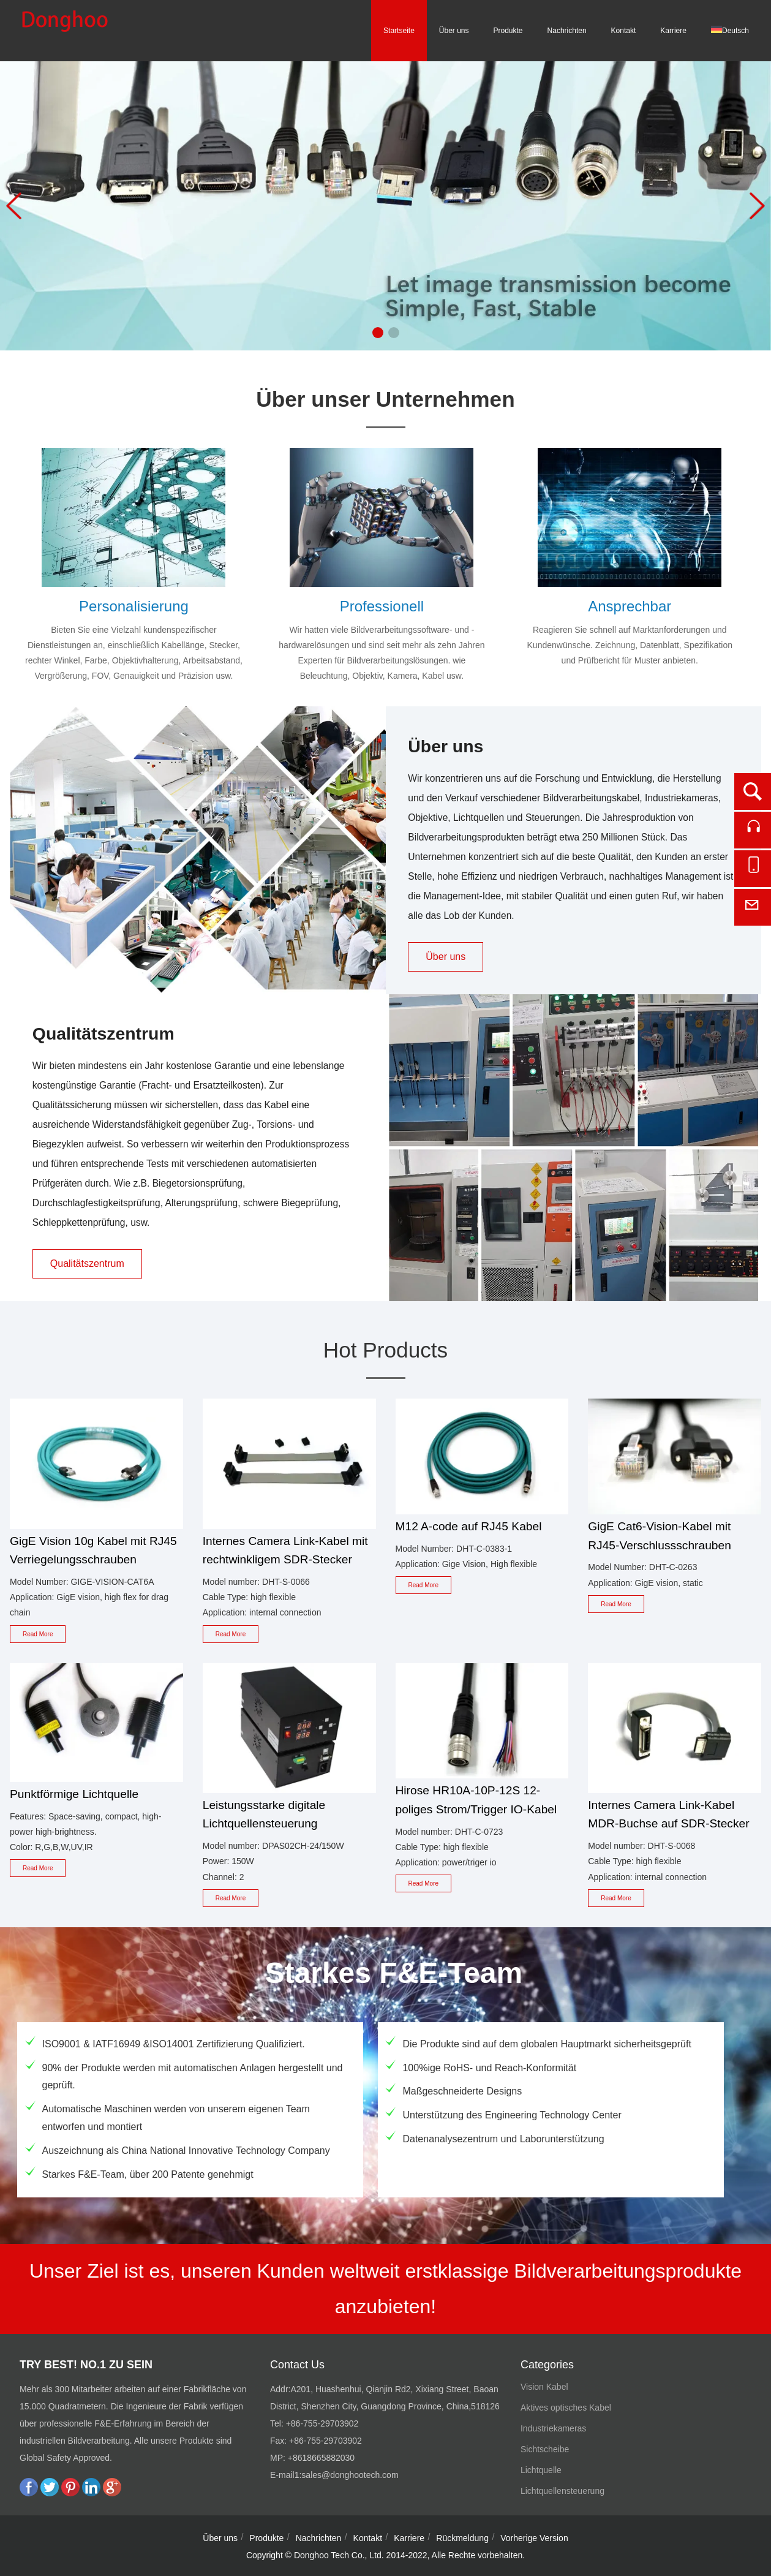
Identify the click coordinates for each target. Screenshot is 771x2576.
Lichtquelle (541, 2470)
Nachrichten (567, 30)
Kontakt (623, 30)
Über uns (454, 30)
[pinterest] (70, 2493)
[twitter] (49, 2493)
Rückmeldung (462, 2538)
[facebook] (29, 2493)
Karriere (673, 30)
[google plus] (112, 2493)
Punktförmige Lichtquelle (74, 1794)
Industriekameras (553, 2428)
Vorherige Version (534, 2538)
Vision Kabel (544, 2387)
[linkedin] (91, 2493)
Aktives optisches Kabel (566, 2407)
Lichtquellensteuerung (562, 2491)
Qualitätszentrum (87, 1263)
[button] (377, 332)
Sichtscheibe (545, 2449)
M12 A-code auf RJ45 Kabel (469, 1526)
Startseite (399, 30)
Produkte (508, 30)
